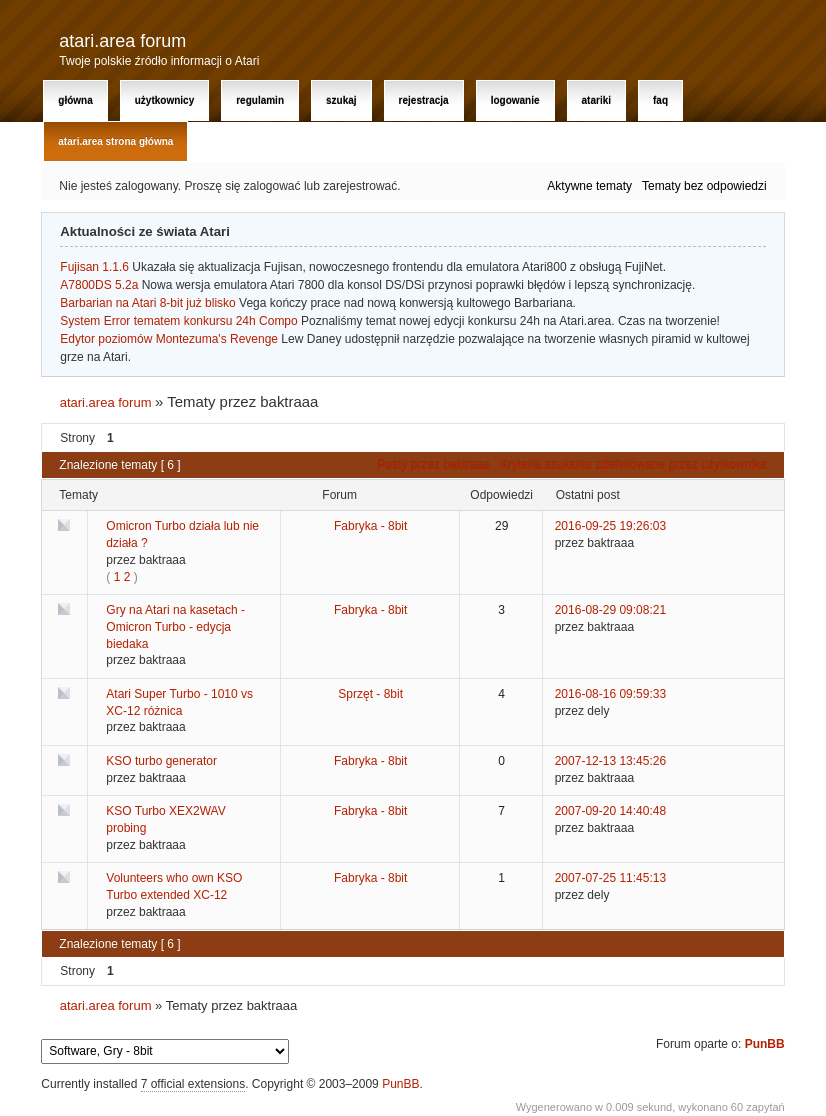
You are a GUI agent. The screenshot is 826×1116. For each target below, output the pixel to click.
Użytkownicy (164, 100)
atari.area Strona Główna (115, 141)
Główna (75, 100)
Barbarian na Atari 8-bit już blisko (147, 303)
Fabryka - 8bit (370, 526)
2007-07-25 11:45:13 (610, 878)
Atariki (596, 100)
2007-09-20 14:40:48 (610, 811)
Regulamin (260, 100)
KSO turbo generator (161, 761)
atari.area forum (122, 41)
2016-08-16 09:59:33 (610, 694)
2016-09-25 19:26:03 (610, 526)
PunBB (765, 1044)
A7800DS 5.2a (99, 285)
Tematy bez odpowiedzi (704, 186)
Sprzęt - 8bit (370, 694)
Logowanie (515, 100)
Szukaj (341, 100)
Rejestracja (424, 100)
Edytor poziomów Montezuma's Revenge (169, 339)
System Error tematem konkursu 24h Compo (178, 321)
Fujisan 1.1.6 (94, 267)
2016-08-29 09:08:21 (610, 610)
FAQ (660, 100)
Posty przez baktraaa (433, 465)
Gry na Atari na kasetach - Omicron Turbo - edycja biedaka (175, 627)
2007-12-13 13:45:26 (610, 761)
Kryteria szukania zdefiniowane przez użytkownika (633, 465)
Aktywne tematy (589, 186)
